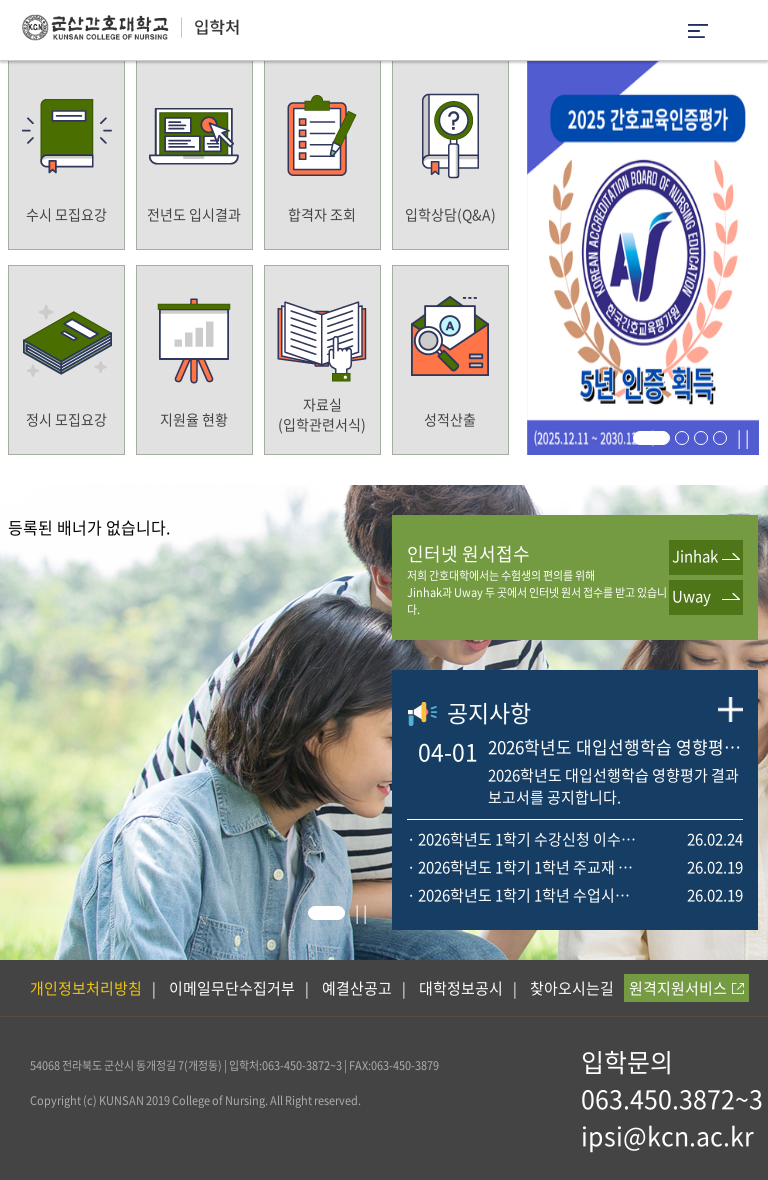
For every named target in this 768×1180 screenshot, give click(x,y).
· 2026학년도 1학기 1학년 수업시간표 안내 (524, 895)
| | (743, 437)
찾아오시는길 (572, 988)
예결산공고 (357, 988)
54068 (45, 1065)
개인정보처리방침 (86, 988)
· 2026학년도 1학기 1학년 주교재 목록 (524, 867)
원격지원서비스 (686, 988)
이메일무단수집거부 (232, 988)
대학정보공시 (461, 988)
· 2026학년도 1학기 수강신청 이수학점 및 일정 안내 (524, 839)
